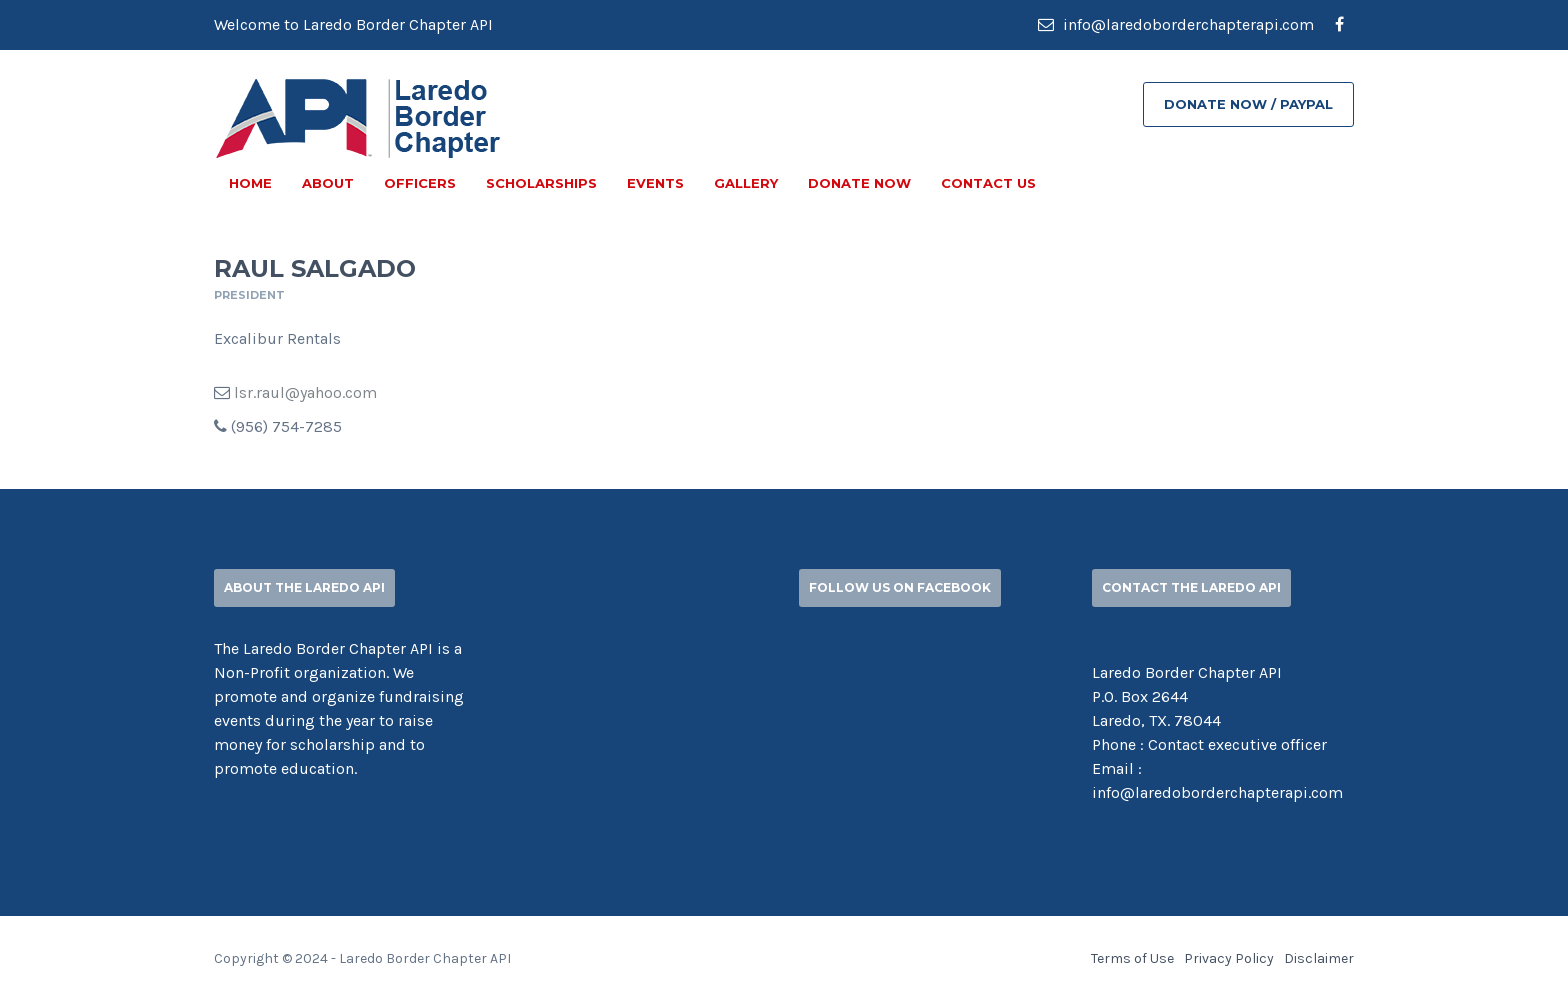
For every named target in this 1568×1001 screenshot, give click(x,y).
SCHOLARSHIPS (541, 183)
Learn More (282, 833)
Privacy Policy (1229, 958)
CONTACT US (988, 183)
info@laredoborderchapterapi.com (1176, 24)
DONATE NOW (859, 183)
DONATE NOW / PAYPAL (1248, 104)
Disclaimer (1319, 958)
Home (250, 183)
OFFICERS (420, 183)
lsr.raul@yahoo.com (305, 392)
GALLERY (746, 183)
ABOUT (328, 183)
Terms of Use (1132, 958)
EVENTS (655, 183)
